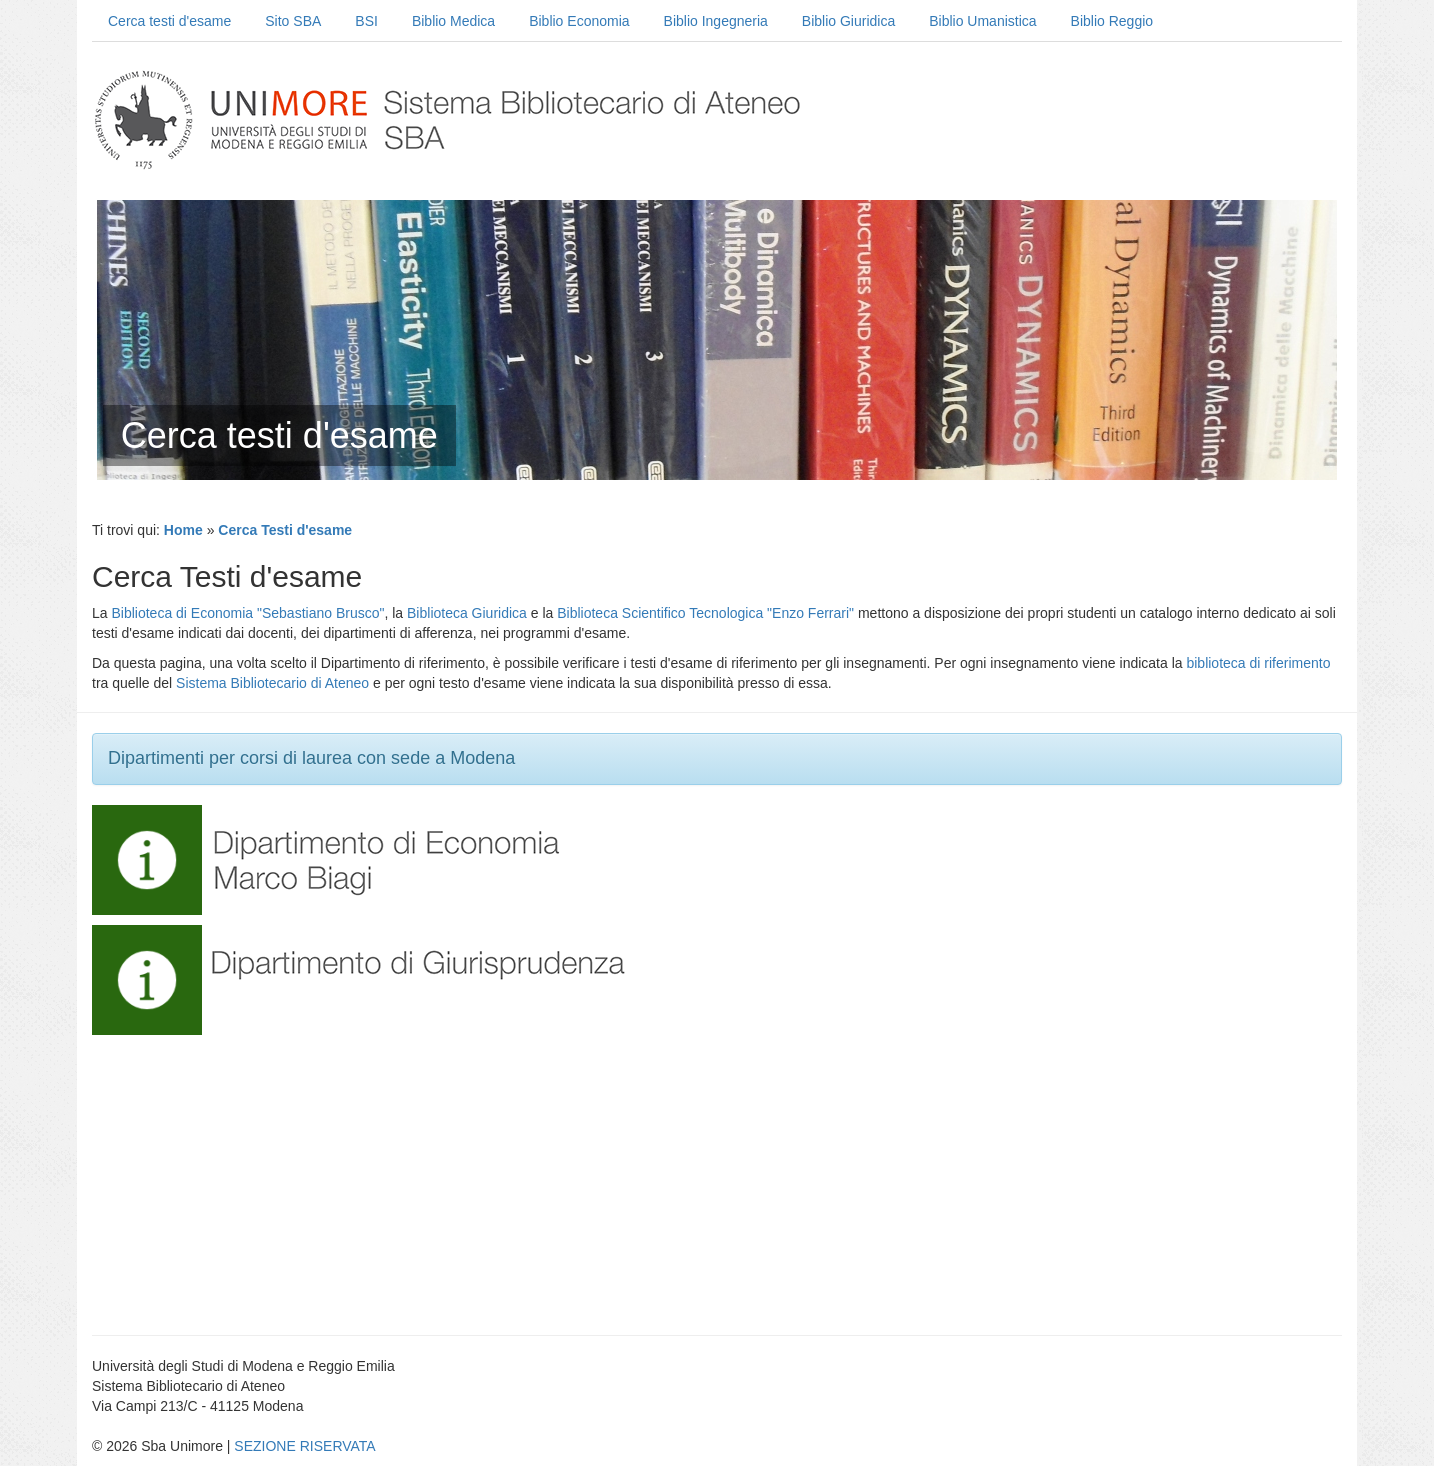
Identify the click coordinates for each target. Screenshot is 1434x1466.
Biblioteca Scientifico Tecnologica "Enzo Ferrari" (705, 613)
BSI (366, 21)
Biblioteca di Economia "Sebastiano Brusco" (247, 613)
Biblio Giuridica (848, 21)
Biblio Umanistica (982, 21)
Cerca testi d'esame (169, 21)
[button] (147, 859)
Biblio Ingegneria (716, 21)
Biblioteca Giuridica (467, 613)
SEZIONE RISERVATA (304, 1446)
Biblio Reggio (1112, 21)
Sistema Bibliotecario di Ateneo (272, 683)
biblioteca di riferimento (1258, 663)
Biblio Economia (579, 21)
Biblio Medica (453, 21)
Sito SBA (293, 21)
